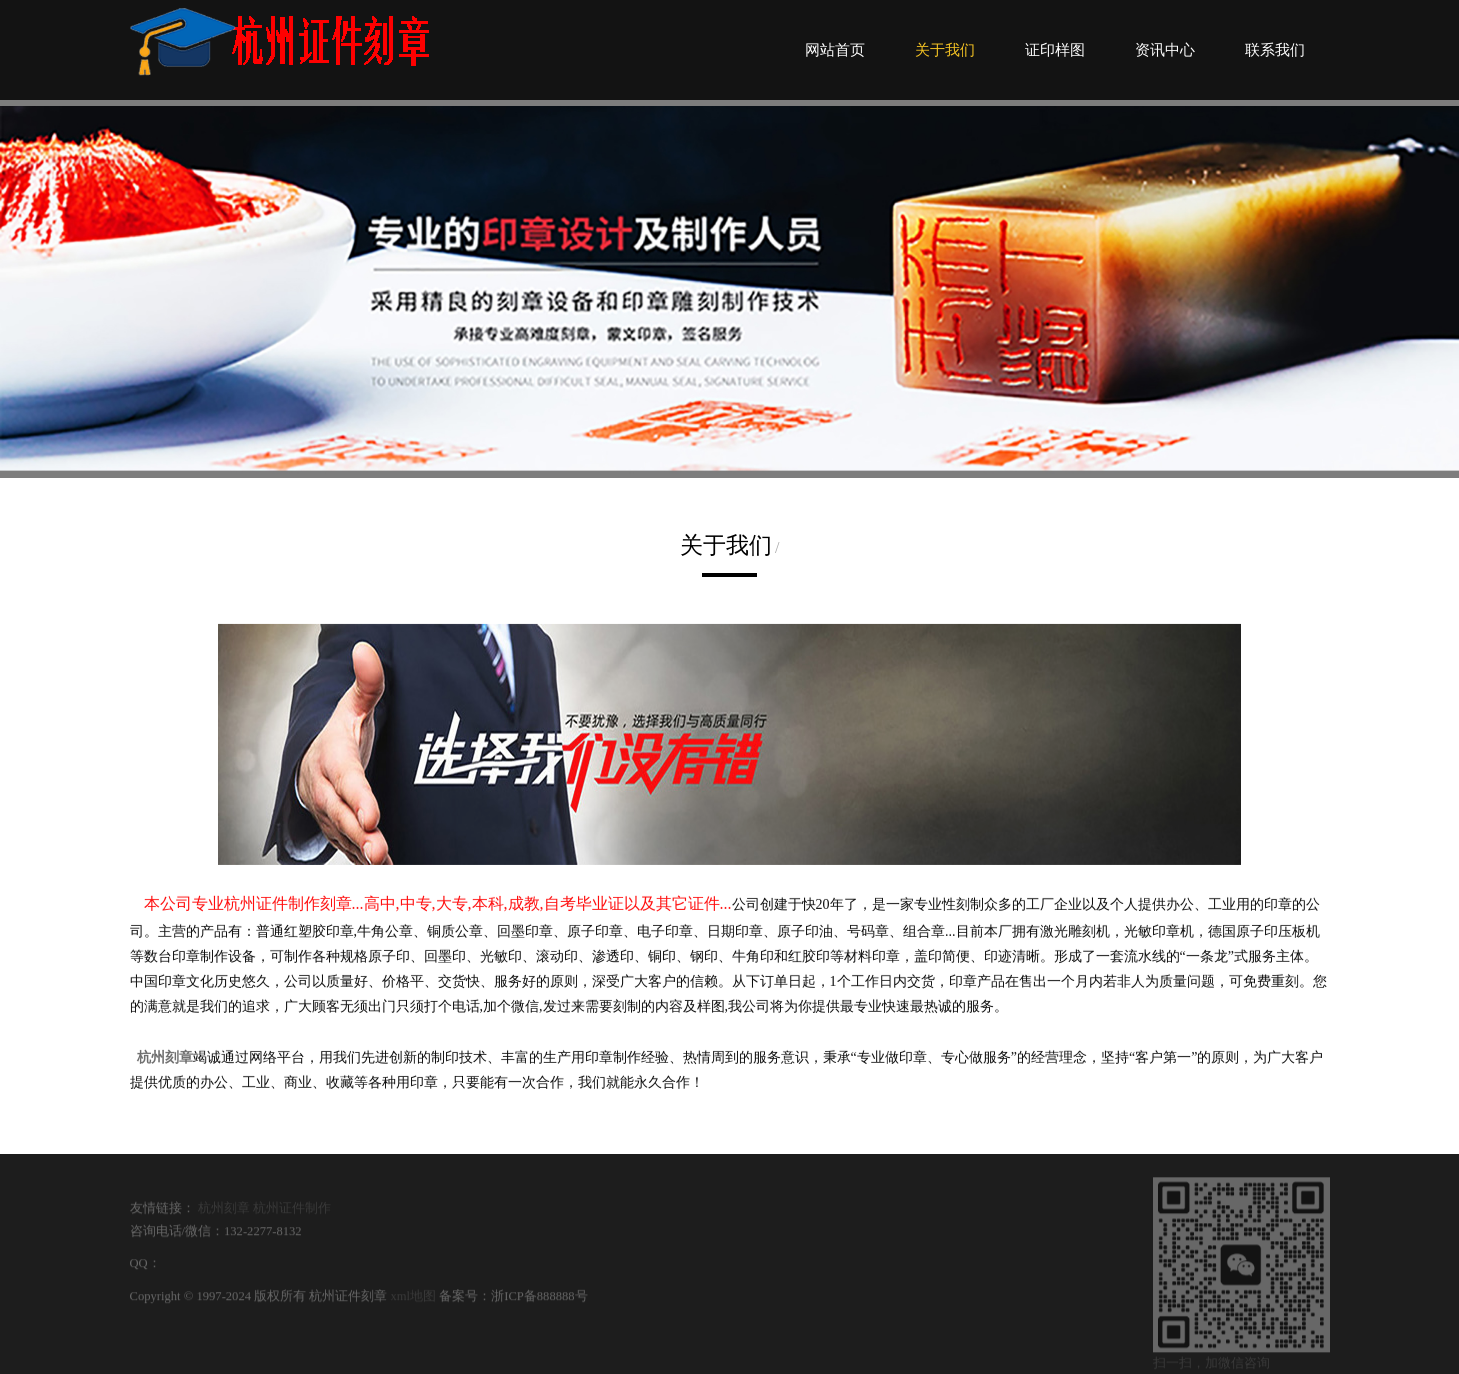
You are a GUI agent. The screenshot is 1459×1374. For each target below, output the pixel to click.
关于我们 (945, 50)
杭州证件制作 (292, 1214)
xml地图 (413, 1302)
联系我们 (1275, 50)
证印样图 (1055, 50)
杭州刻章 (224, 1214)
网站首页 (835, 50)
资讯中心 (1165, 50)
